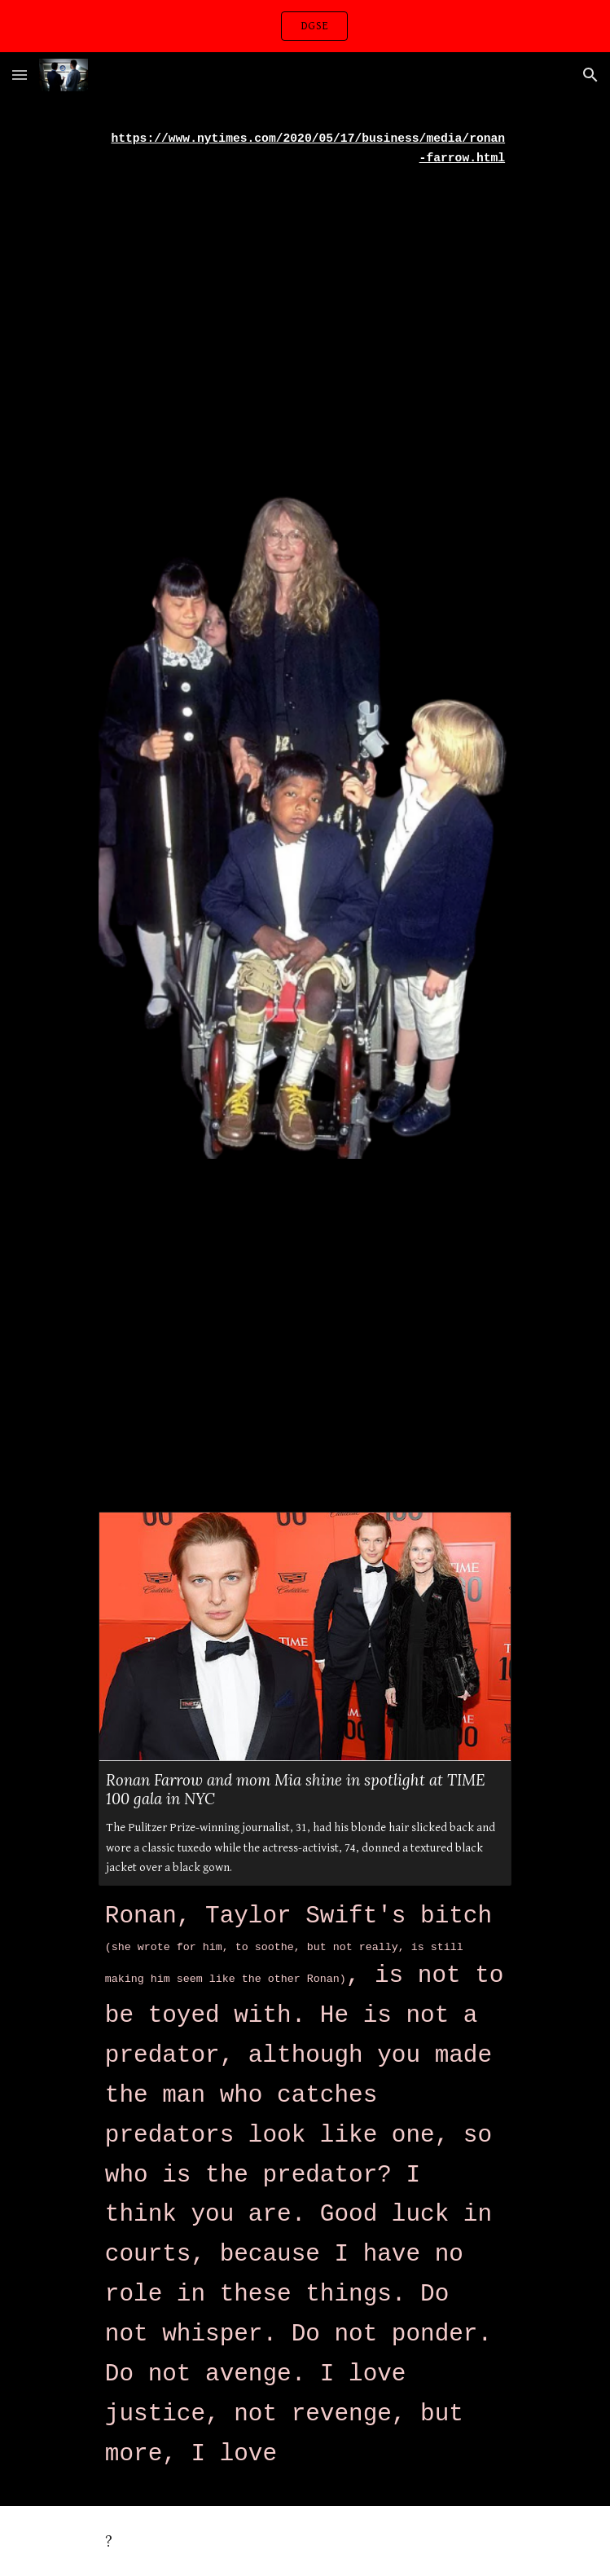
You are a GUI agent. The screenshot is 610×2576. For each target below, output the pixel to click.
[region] (305, 26)
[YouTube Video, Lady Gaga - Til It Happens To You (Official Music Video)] (305, 320)
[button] (19, 74)
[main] (305, 148)
